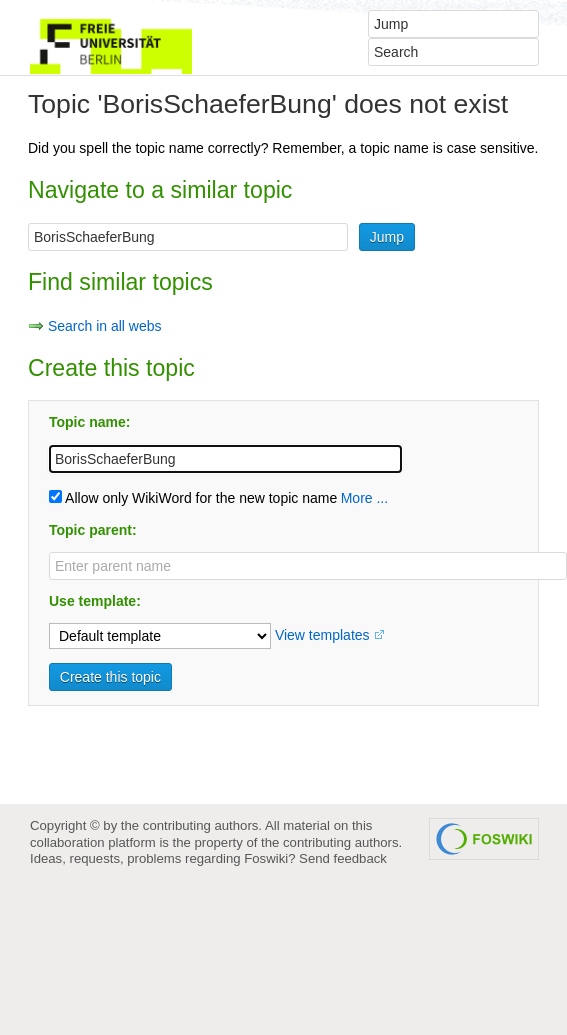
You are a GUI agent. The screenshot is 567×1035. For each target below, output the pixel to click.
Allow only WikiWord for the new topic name (193, 498)
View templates (322, 635)
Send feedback (343, 858)
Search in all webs (105, 326)
